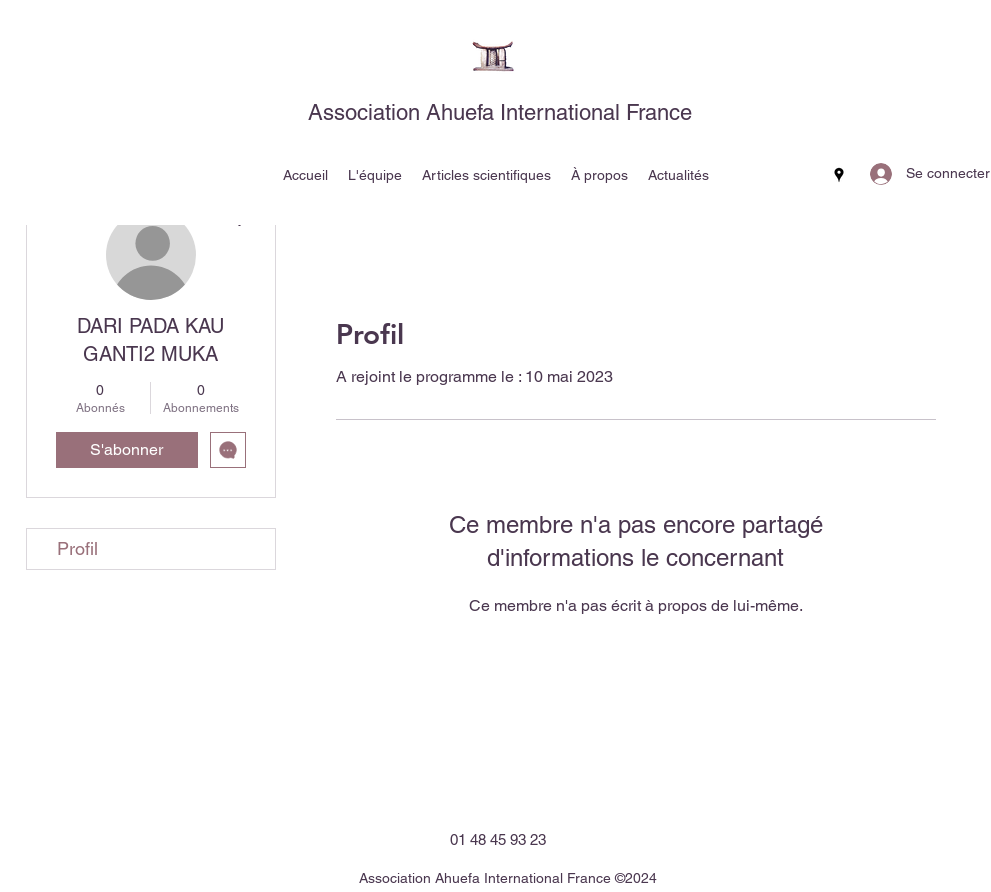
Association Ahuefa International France (500, 112)
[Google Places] (839, 175)
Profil (77, 548)
